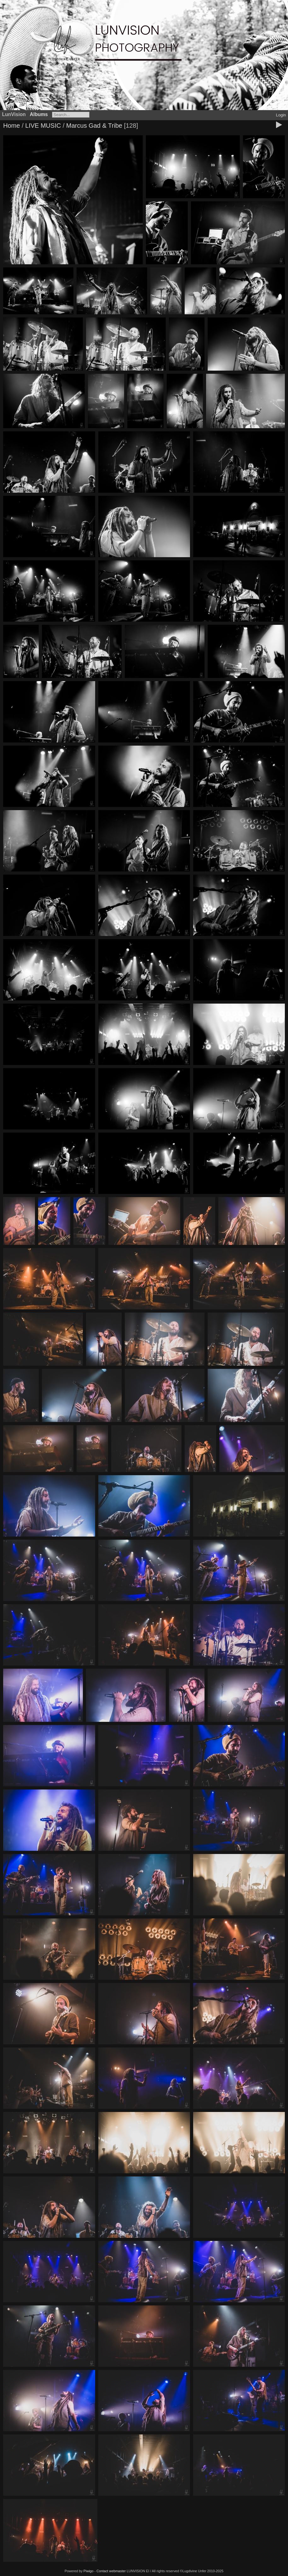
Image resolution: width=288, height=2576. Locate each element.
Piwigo (89, 2571)
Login (281, 115)
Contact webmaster (111, 2571)
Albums (39, 114)
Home (11, 125)
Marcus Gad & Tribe (94, 125)
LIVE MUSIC (43, 125)
